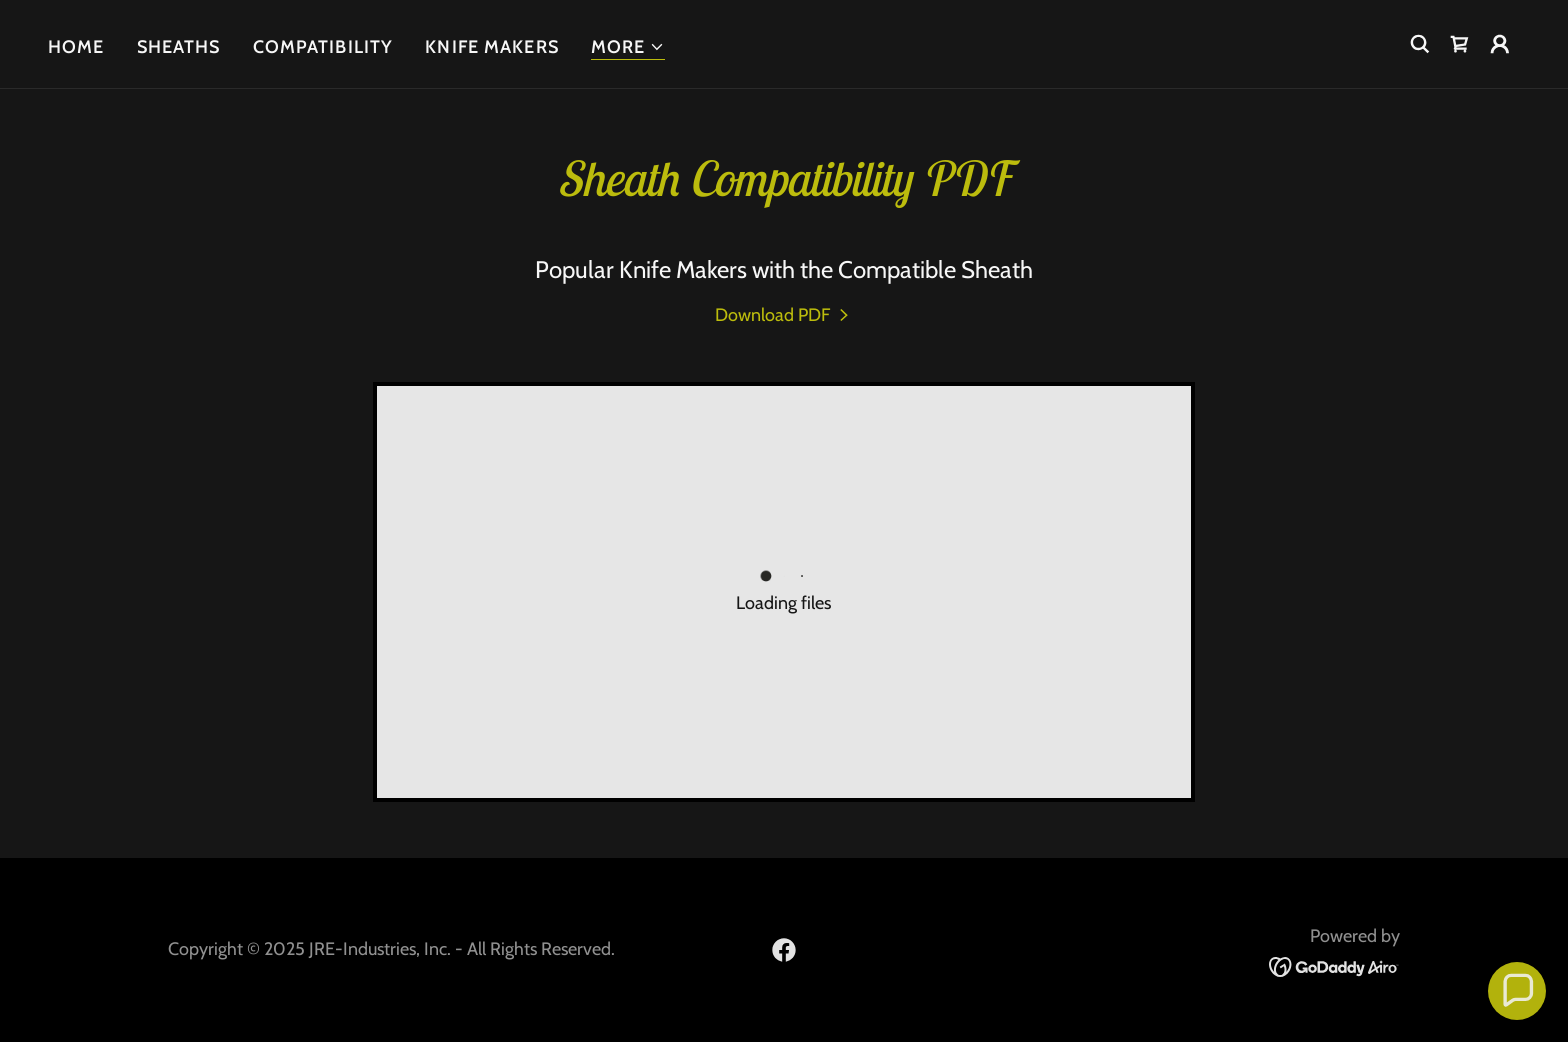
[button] (628, 47)
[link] (1460, 44)
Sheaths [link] (179, 47)
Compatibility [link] (323, 47)
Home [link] (76, 47)
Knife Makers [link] (492, 47)
